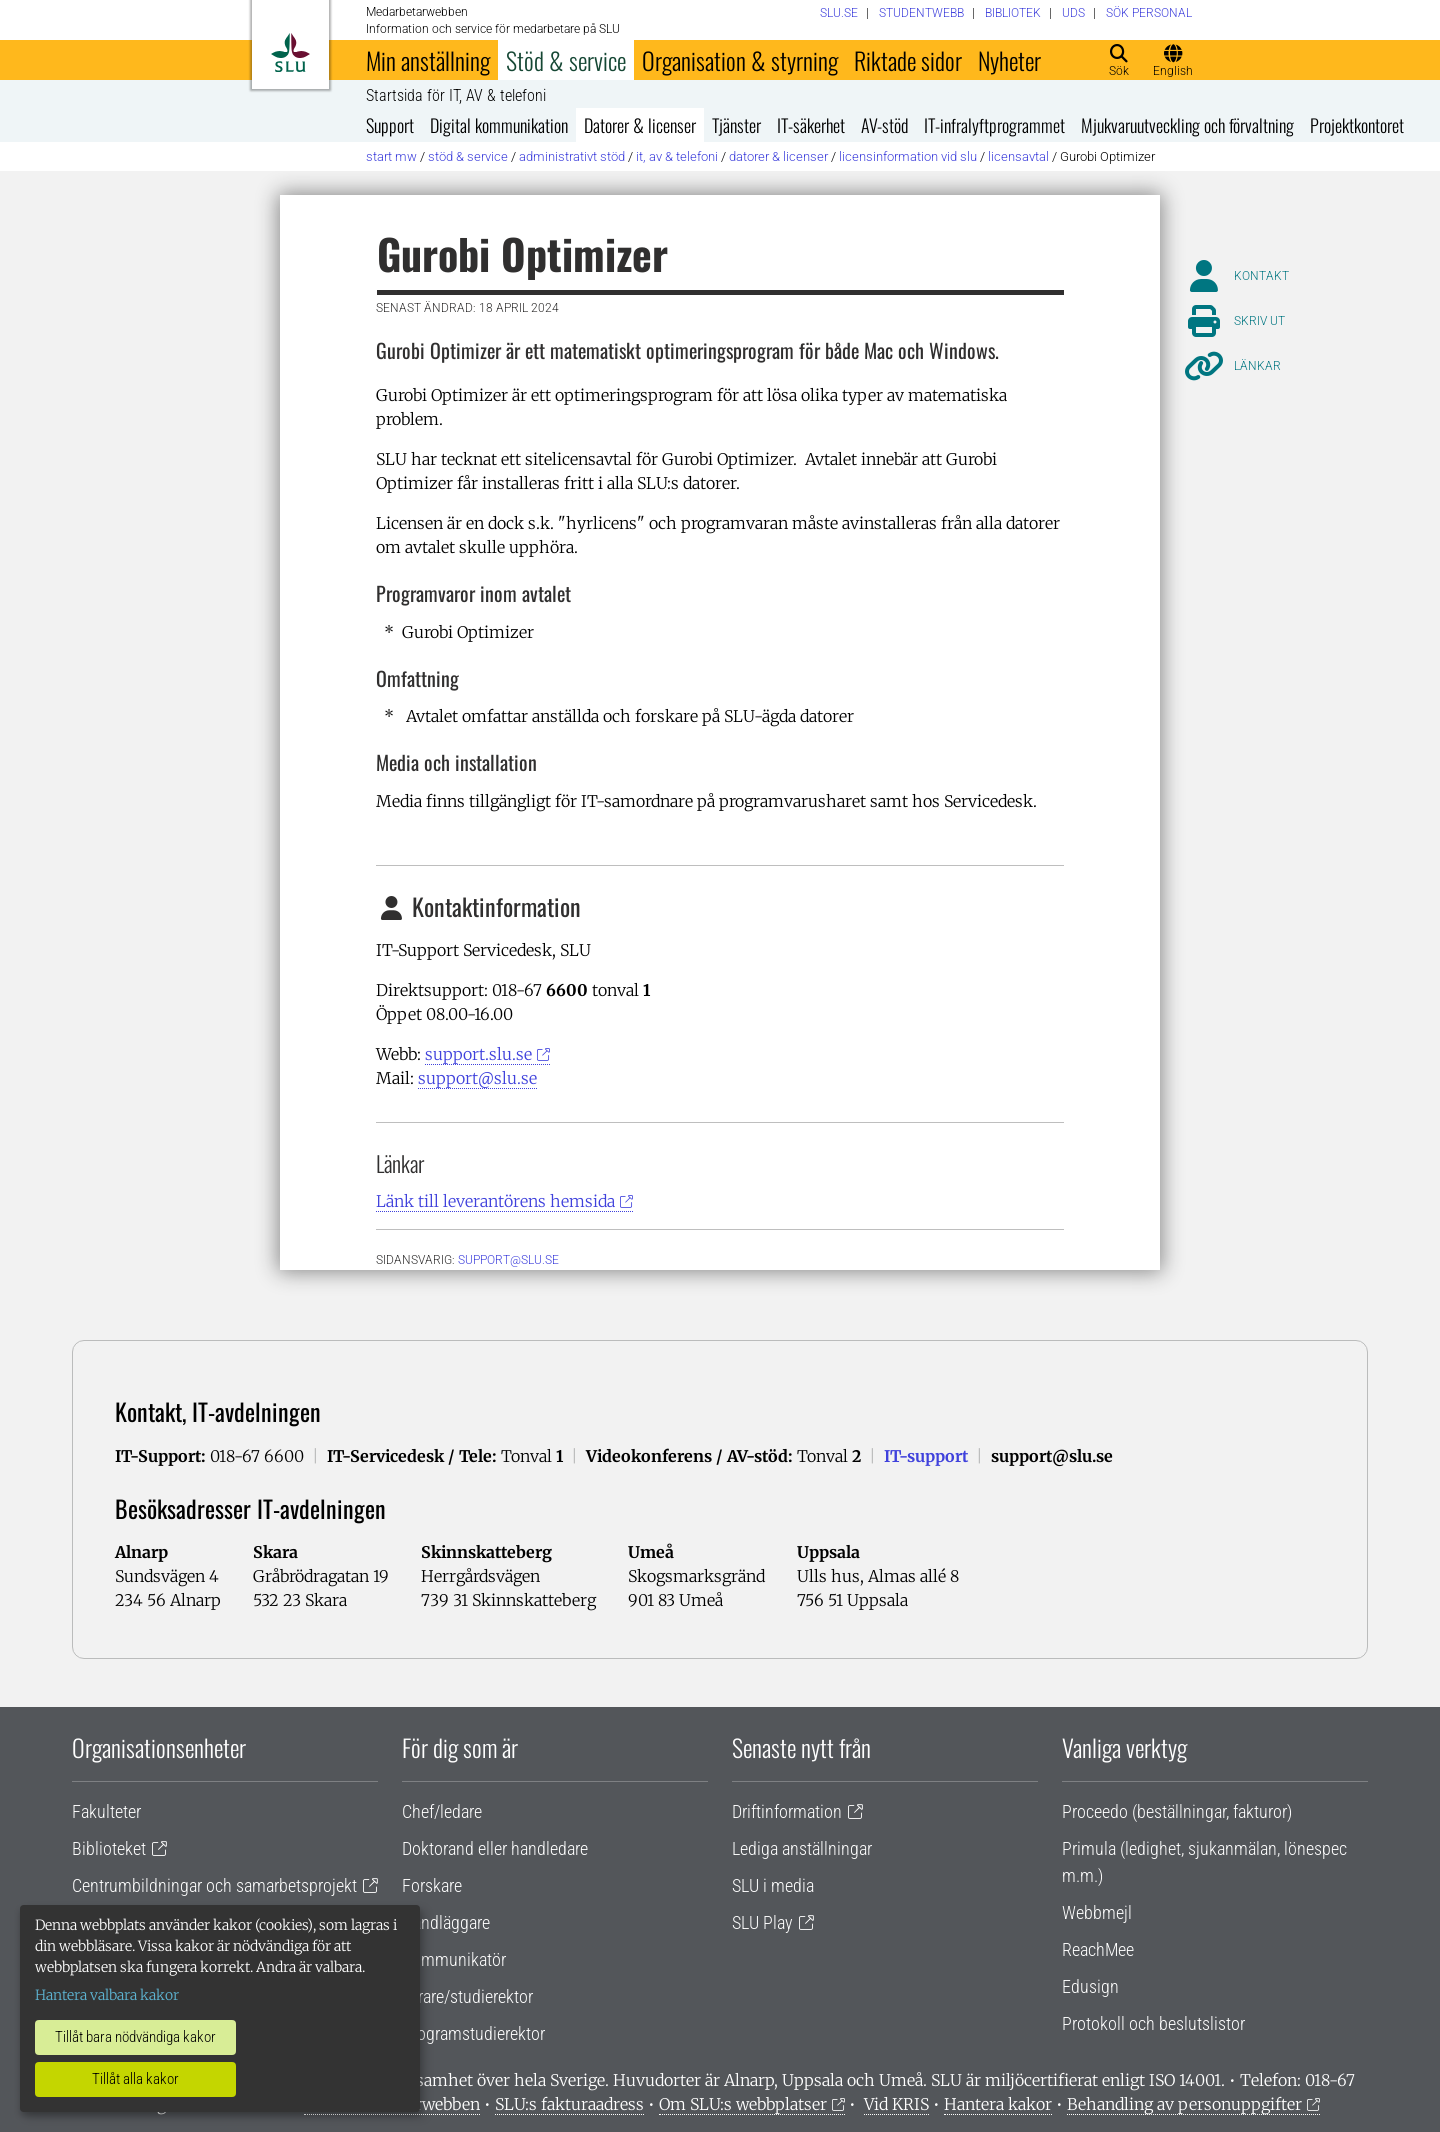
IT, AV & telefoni (677, 156)
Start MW (391, 156)
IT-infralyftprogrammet (994, 125)
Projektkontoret (1357, 125)
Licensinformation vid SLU (908, 156)
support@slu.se (477, 1078)
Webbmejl (1097, 1912)
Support (390, 125)
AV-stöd (884, 125)
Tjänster (736, 125)
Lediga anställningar (802, 1848)
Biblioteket (109, 1848)
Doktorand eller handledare (495, 1848)
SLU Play (762, 1922)
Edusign (1090, 1986)
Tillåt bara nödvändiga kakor (135, 2037)
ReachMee (1098, 1949)
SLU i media (773, 1885)
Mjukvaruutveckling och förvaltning (1187, 125)
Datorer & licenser (640, 125)
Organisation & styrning (740, 60)
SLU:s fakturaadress (569, 2104)
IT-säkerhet (811, 125)
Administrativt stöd (572, 156)
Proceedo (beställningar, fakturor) (1177, 1811)
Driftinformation (787, 1811)
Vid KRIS (896, 2104)
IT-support (926, 1456)
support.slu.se (478, 1054)
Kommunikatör (454, 1959)
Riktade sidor (908, 60)
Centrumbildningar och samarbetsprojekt (214, 1885)
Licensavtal (1018, 156)
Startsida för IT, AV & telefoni (456, 96)
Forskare (432, 1885)
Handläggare (446, 1922)
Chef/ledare (442, 1811)
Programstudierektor (473, 2033)
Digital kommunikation (499, 125)
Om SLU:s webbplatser (743, 2104)
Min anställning (428, 60)
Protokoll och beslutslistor (1153, 2023)
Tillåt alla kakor (135, 2079)
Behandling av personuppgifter (1184, 2104)
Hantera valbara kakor (107, 1995)
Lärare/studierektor (467, 1996)
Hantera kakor (998, 2104)
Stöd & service (566, 60)
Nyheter (1009, 60)
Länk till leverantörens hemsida (495, 1201)
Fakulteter (106, 1811)
